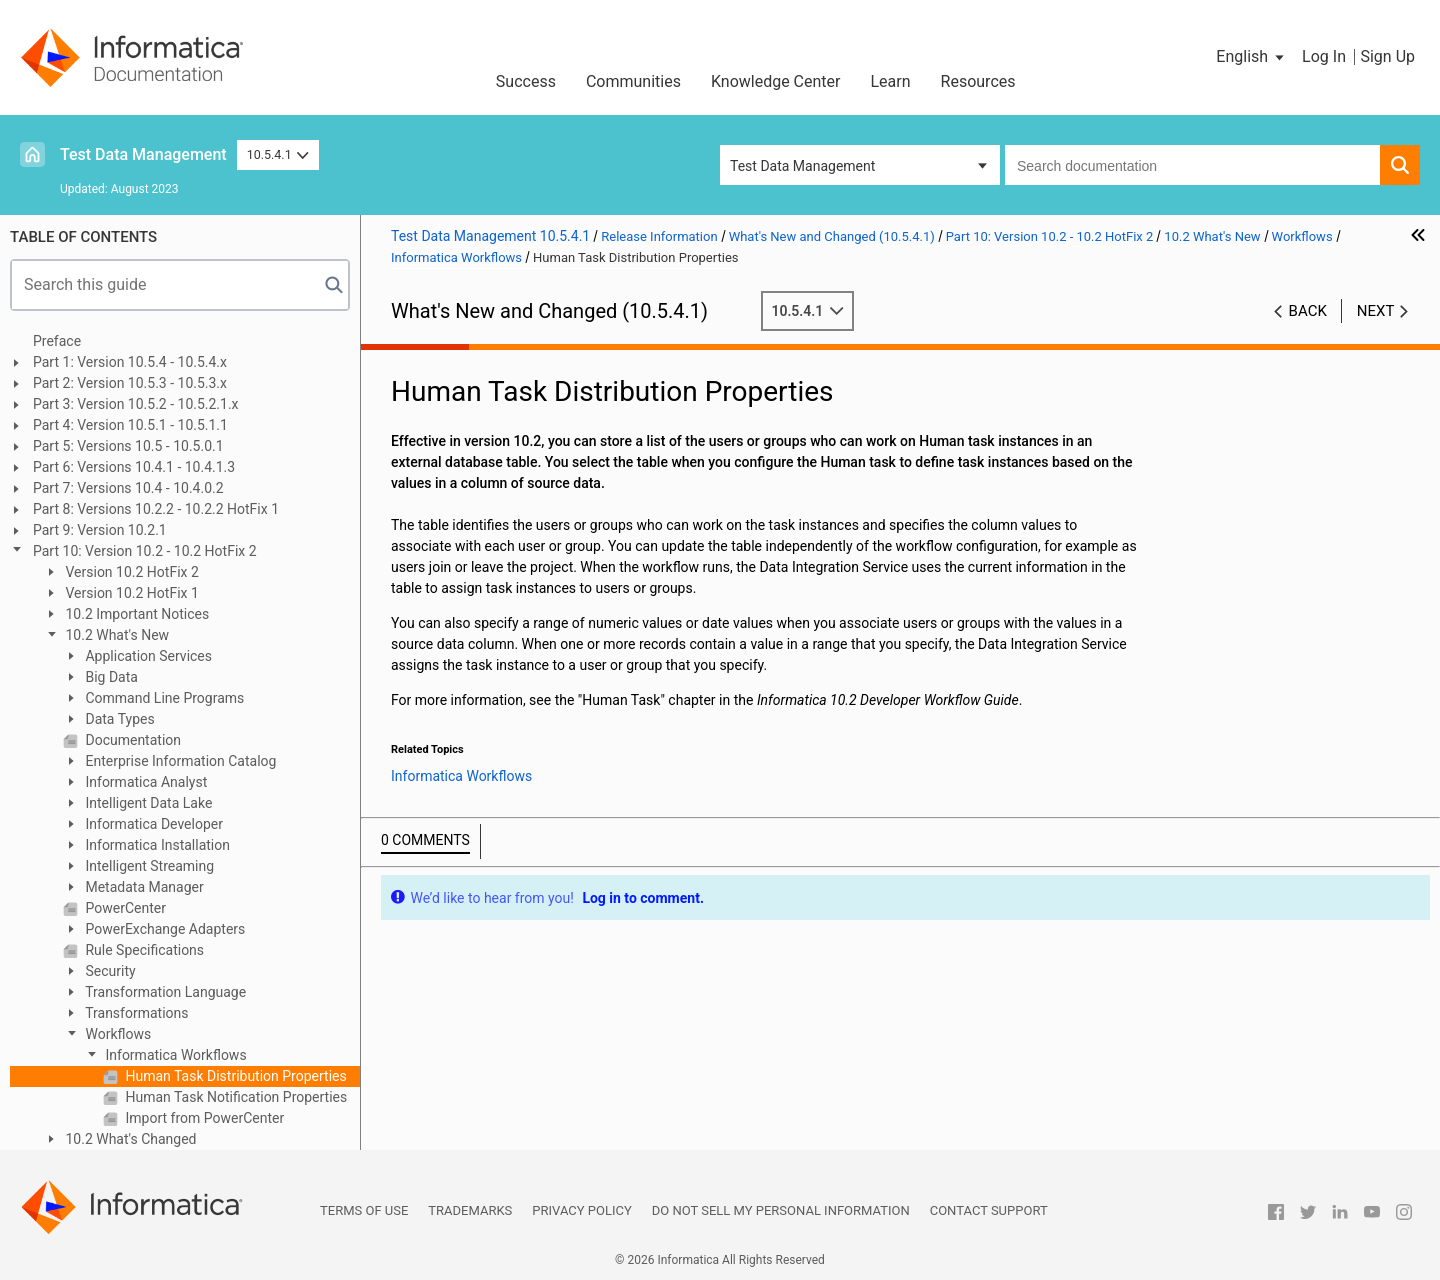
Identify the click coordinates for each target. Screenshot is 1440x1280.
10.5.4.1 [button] (278, 154)
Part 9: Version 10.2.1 (100, 530)
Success (526, 81)
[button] (1251, 57)
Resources (978, 81)
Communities (633, 81)
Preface (57, 341)
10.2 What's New (115, 635)
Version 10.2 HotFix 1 (130, 593)
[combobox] (1192, 165)
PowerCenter (124, 908)
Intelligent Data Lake (147, 803)
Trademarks (470, 1210)
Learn (891, 81)
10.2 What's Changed (129, 1139)
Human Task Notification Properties (234, 1097)
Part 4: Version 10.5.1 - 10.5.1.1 (130, 425)
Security (109, 971)
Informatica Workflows (174, 1055)
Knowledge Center (776, 81)
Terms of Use (364, 1210)
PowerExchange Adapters (163, 929)
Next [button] (1376, 311)
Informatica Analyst (144, 782)
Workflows (116, 1034)
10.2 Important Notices (135, 614)
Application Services (147, 656)
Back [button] (1308, 311)
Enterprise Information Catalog (179, 761)
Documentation (131, 740)
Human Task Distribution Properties (234, 1076)
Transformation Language (164, 992)
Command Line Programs (163, 698)
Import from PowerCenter (203, 1118)
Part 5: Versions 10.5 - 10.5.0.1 (128, 446)
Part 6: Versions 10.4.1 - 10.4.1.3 (134, 467)
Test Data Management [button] (802, 166)
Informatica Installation (156, 845)
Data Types (118, 719)
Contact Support (989, 1210)
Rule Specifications (143, 950)
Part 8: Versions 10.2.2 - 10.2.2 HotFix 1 (156, 509)
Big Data (110, 677)
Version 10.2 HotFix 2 (130, 572)
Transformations (135, 1013)
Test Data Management (143, 154)
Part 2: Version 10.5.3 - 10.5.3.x (130, 383)
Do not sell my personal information (781, 1210)
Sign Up (1387, 56)
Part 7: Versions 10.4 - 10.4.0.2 (128, 488)
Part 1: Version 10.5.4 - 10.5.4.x (130, 362)
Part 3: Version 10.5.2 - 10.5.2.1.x (136, 404)
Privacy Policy (581, 1210)
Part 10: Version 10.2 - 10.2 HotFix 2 (145, 551)
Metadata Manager (143, 887)
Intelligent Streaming (148, 866)
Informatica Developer (152, 824)
